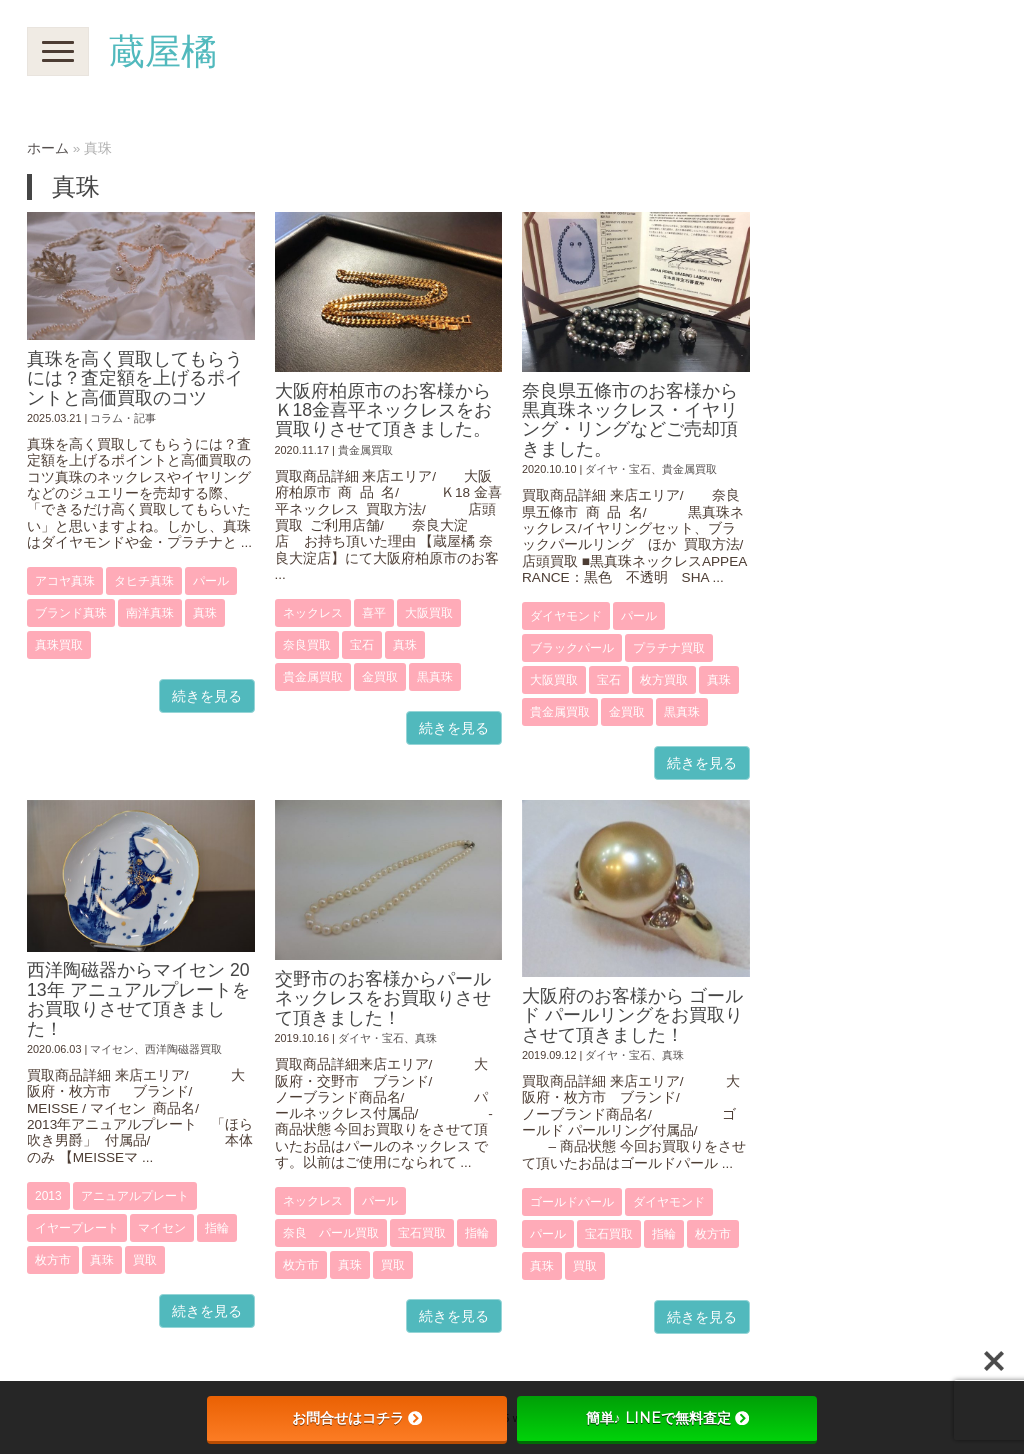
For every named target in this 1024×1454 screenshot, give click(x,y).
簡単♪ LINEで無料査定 (667, 1418)
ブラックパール (572, 648)
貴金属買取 (365, 450)
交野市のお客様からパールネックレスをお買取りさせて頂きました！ (383, 998)
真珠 (205, 613)
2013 (48, 1196)
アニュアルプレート (135, 1196)
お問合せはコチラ (357, 1418)
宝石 (362, 645)
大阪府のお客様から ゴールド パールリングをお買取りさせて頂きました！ (632, 1015)
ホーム (48, 148)
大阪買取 (429, 613)
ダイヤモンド (566, 616)
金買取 (380, 677)
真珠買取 (59, 645)
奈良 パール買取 (331, 1233)
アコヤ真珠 (65, 581)
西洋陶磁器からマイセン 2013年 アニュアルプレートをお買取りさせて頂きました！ (138, 999)
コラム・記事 (123, 418)
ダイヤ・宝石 (618, 469)
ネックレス (313, 613)
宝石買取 (422, 1233)
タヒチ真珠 (144, 581)
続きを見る (207, 696)
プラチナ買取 (669, 648)
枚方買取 (664, 680)
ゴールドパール (572, 1202)
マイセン (112, 1049)
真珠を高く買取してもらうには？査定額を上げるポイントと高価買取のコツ (135, 378)
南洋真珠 (150, 613)
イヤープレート (77, 1228)
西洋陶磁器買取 (183, 1049)
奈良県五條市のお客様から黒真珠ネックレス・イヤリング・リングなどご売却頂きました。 (630, 420)
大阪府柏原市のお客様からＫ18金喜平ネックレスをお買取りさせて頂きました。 (384, 410)
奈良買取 (307, 645)
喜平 (374, 613)
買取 (145, 1260)
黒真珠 (435, 677)
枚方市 (53, 1260)
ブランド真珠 (71, 613)
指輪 (217, 1228)
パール (211, 581)
